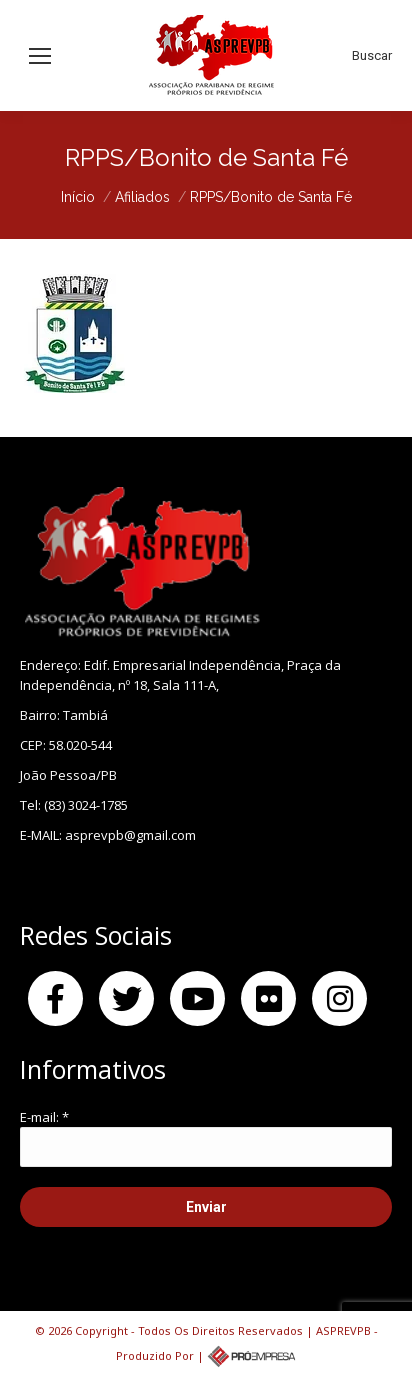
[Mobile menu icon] (40, 56)
